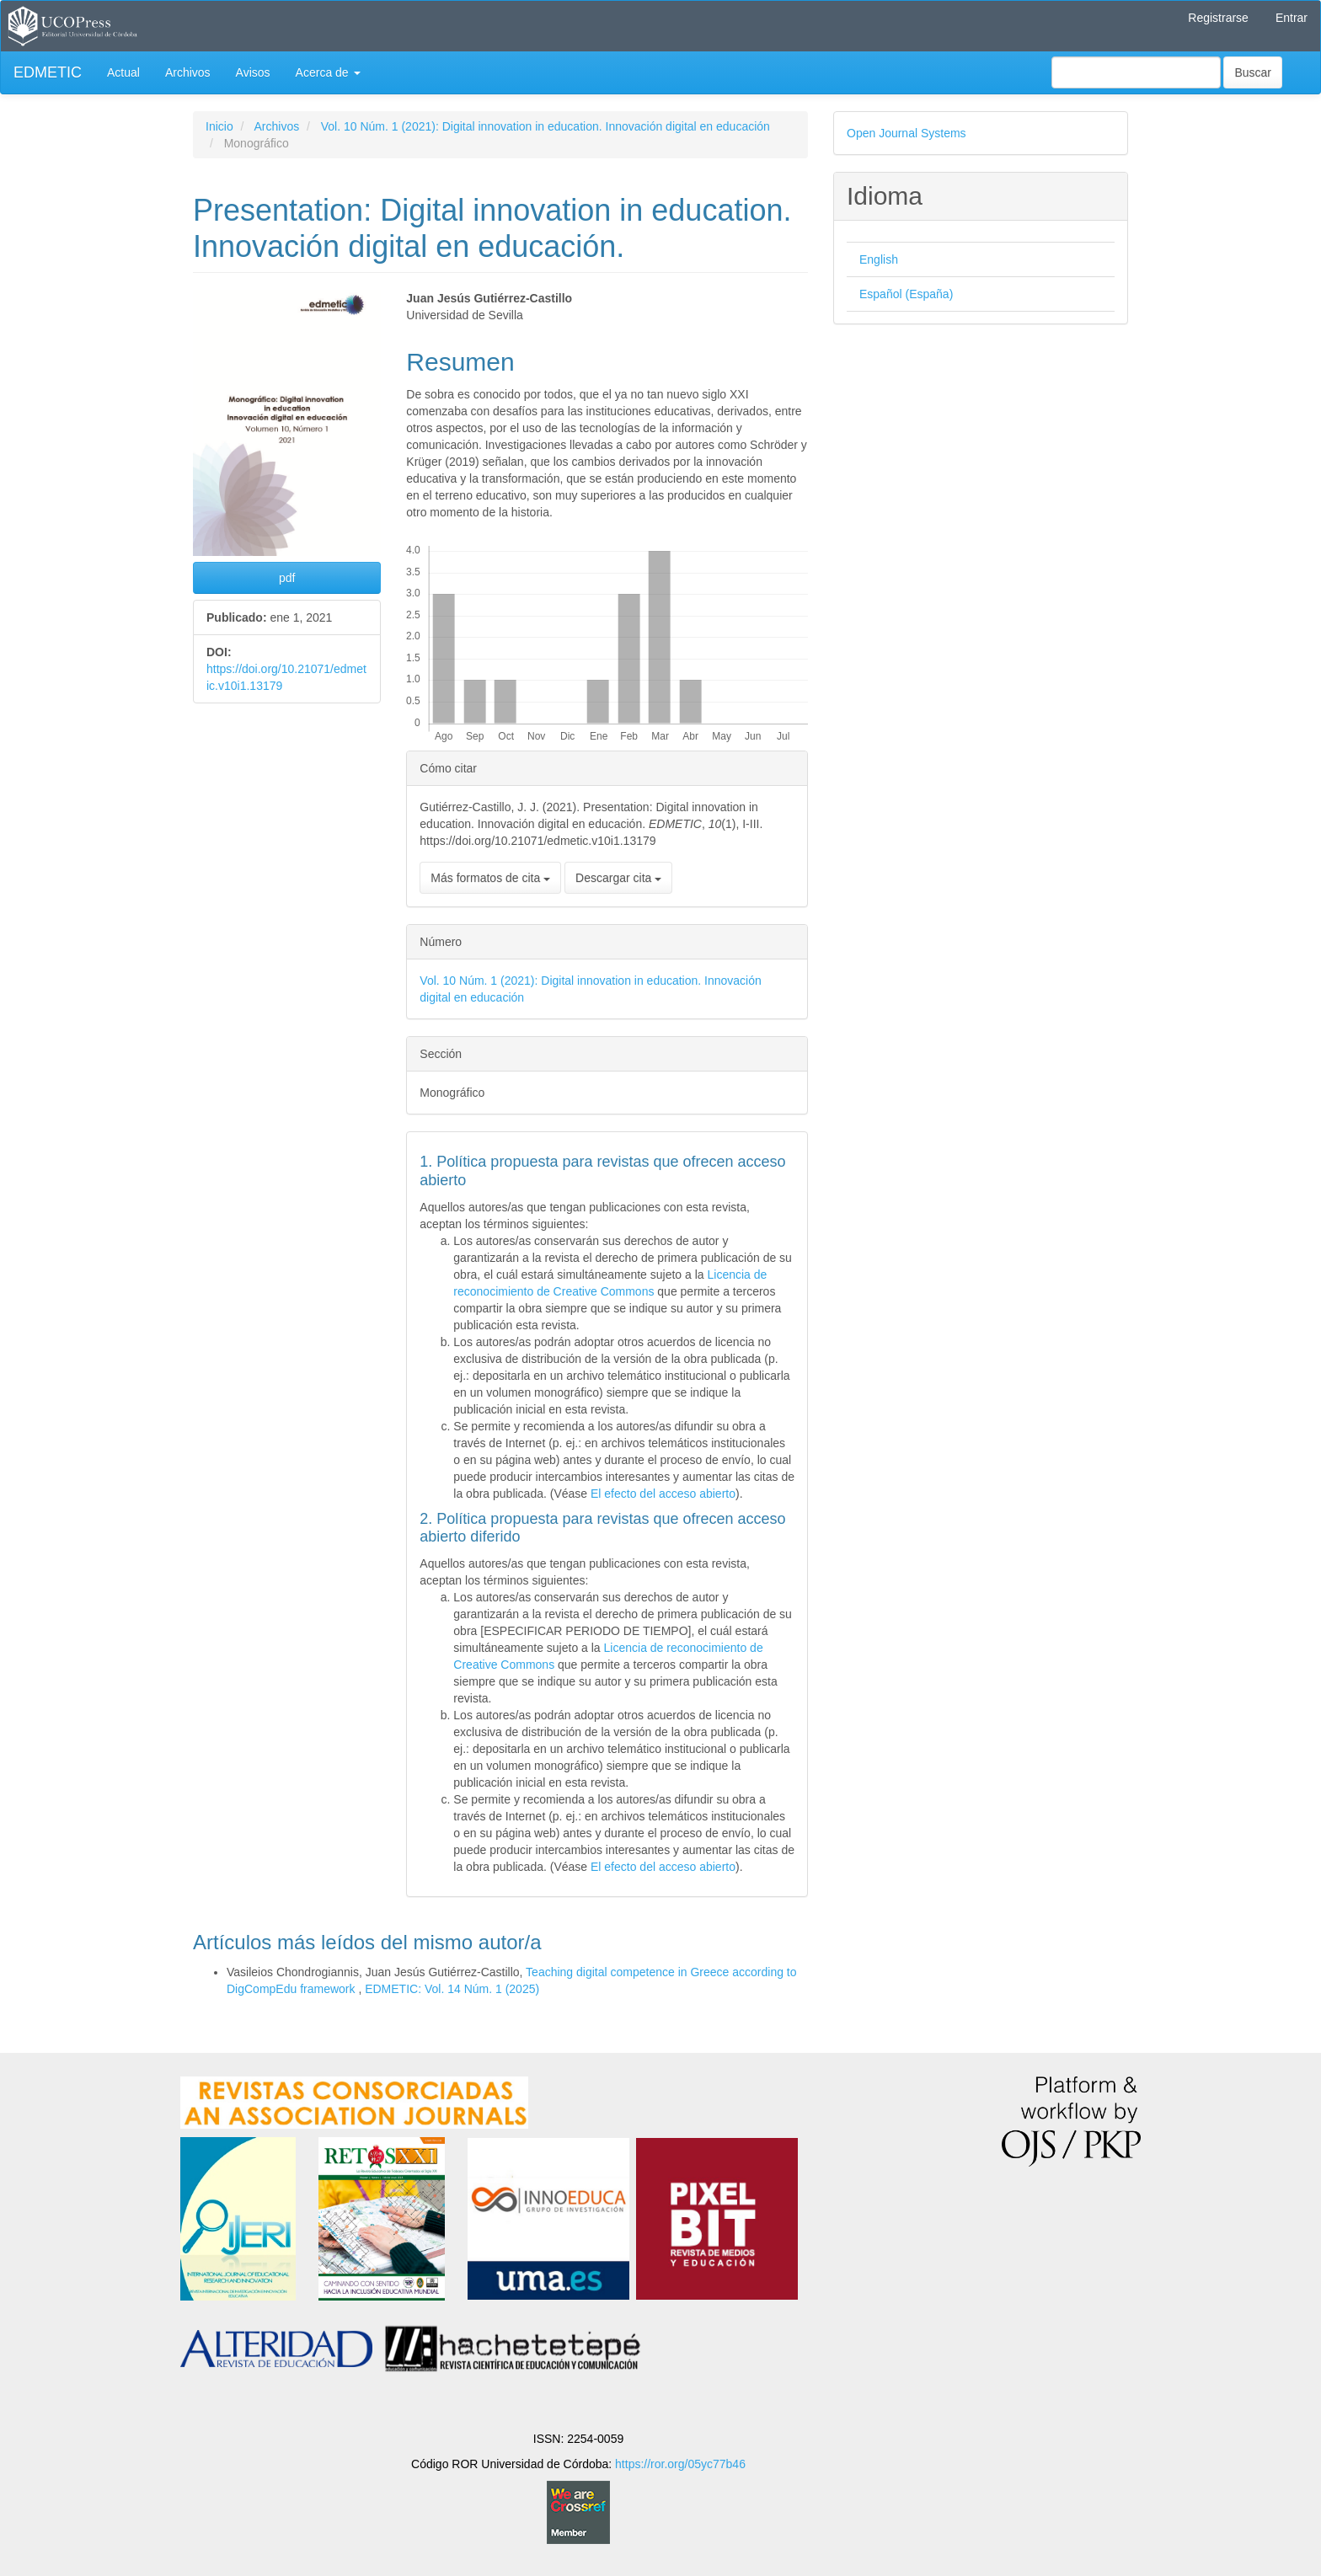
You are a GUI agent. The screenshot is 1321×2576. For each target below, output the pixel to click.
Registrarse (1218, 17)
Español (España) (906, 294)
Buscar (1252, 72)
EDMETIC (47, 72)
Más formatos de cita (490, 877)
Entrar (1292, 17)
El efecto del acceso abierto (663, 1493)
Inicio (219, 126)
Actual (123, 72)
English (878, 259)
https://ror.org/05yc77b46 (680, 2464)
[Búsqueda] (1136, 72)
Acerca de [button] (328, 72)
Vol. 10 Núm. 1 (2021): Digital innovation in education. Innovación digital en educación (545, 126)
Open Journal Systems (906, 133)
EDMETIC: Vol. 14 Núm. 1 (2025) (452, 1989)
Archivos (188, 72)
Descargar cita (618, 877)
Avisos (253, 72)
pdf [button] (287, 578)
